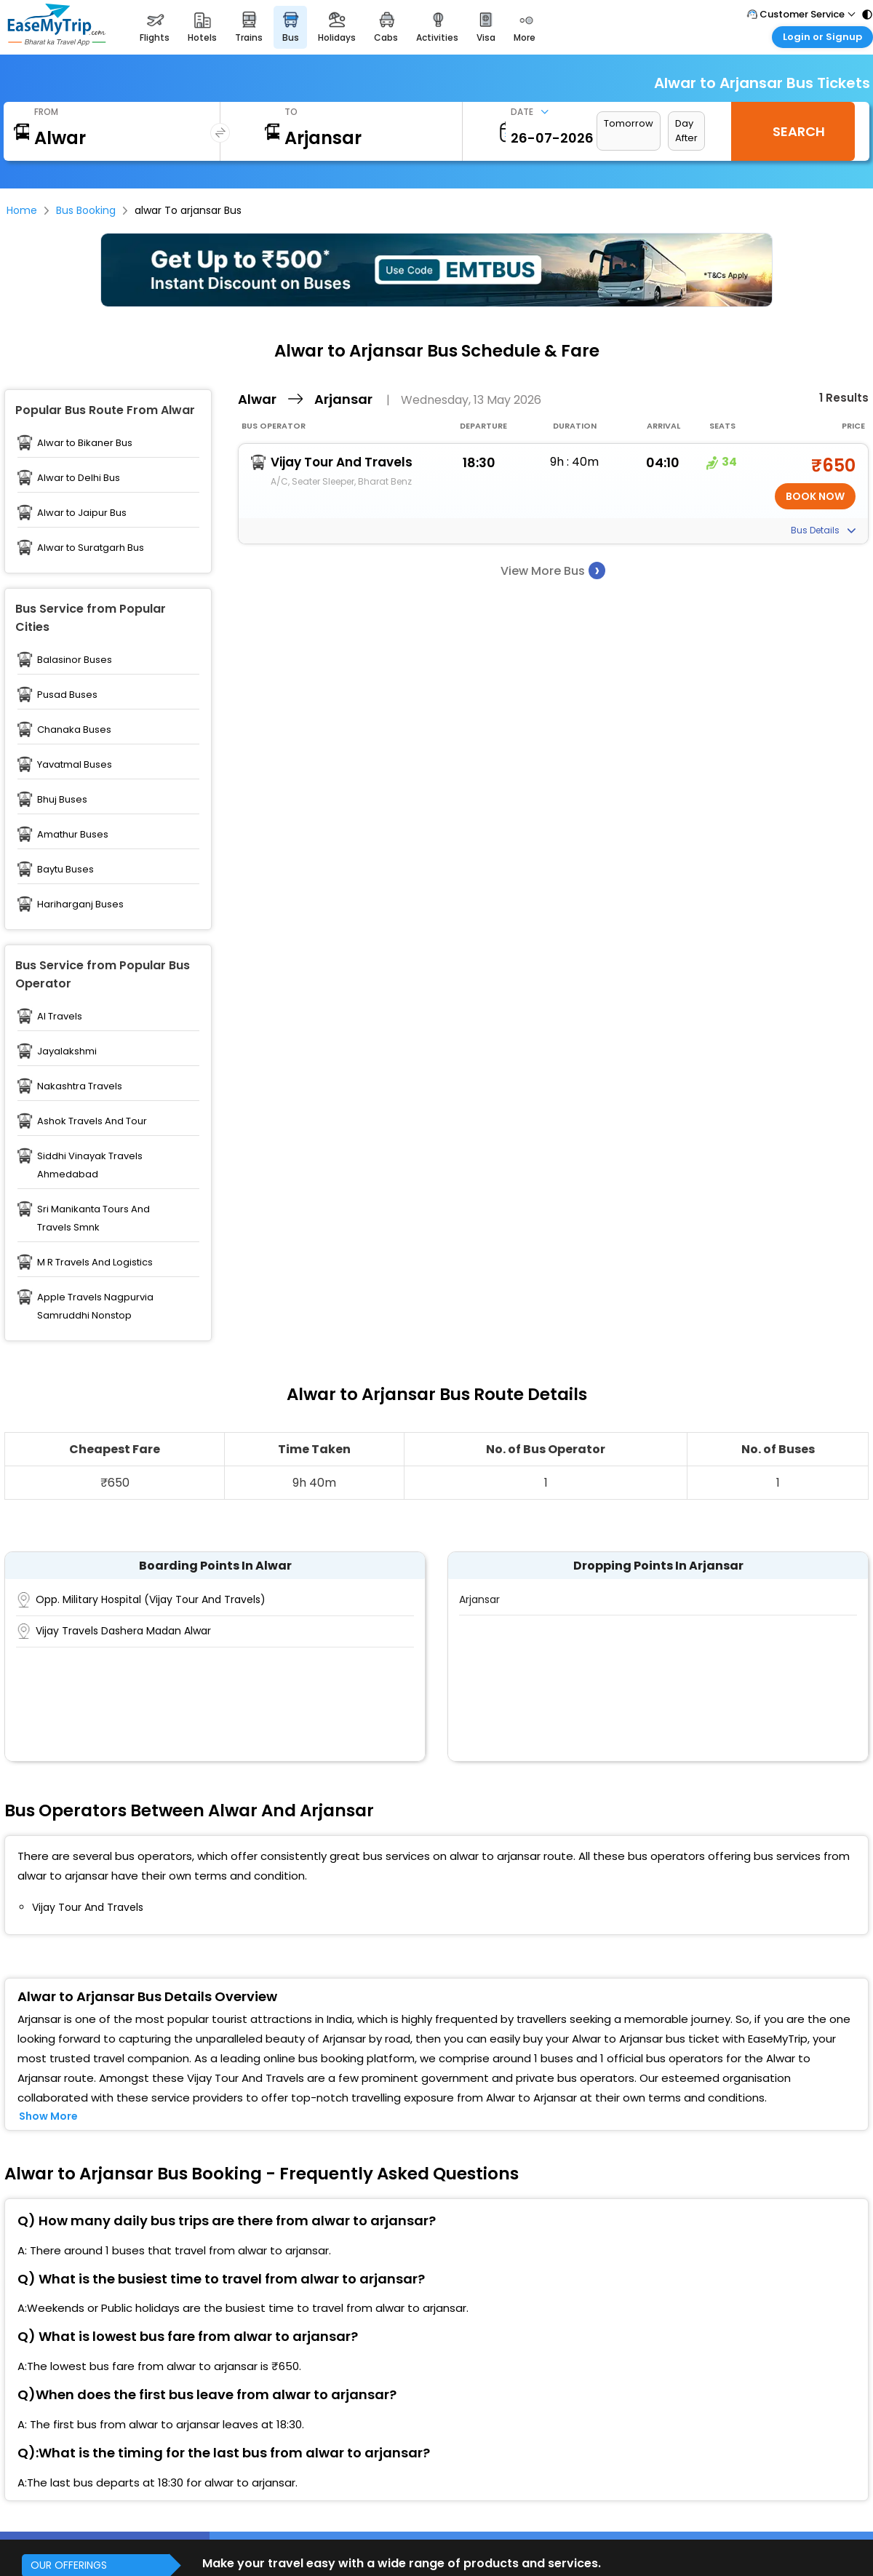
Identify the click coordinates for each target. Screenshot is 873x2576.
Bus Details (823, 530)
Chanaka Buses (74, 729)
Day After (686, 130)
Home (22, 210)
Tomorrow (628, 123)
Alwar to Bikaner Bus (84, 443)
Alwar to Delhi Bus (78, 478)
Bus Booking (86, 210)
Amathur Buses (72, 834)
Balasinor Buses (74, 660)
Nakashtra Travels (79, 1086)
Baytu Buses (65, 869)
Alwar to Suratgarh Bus (90, 547)
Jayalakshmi (67, 1051)
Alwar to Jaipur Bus (82, 513)
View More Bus (553, 570)
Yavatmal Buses (74, 764)
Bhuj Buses (62, 799)
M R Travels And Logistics (95, 1262)
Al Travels (59, 1016)
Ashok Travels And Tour (92, 1121)
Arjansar (479, 1599)
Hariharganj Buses (80, 904)
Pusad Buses (67, 694)
